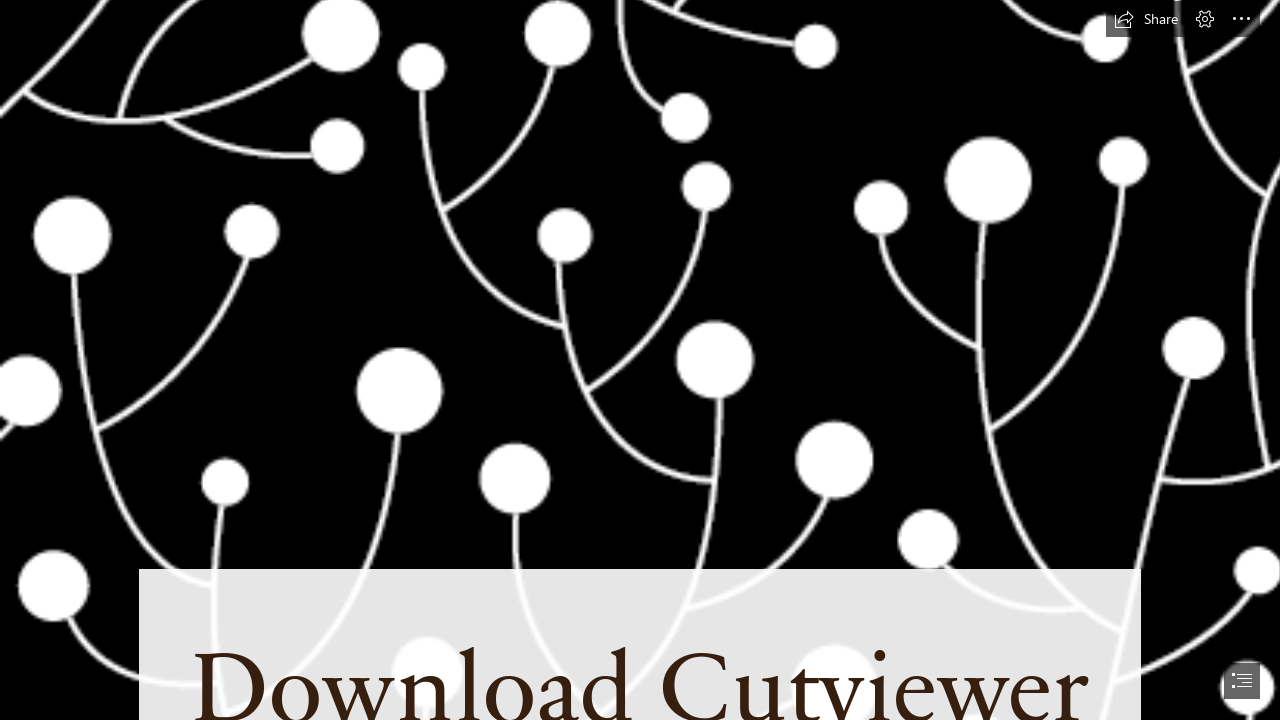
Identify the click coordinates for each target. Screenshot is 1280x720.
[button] (1146, 19)
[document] (640, 360)
